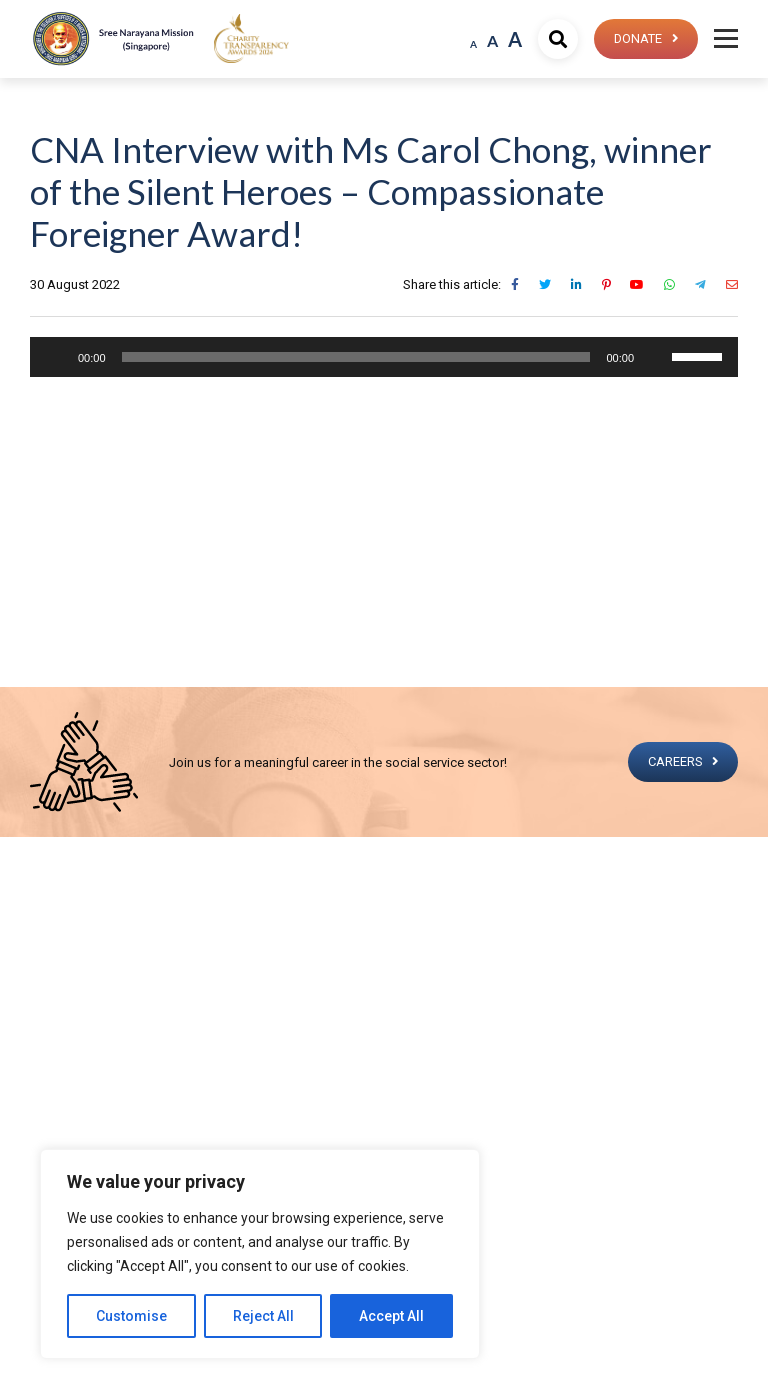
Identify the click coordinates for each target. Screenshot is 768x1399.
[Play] (56, 357)
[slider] (356, 357)
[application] (384, 357)
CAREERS (673, 761)
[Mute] (656, 357)
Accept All (391, 1316)
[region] (260, 1254)
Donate (636, 38)
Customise (131, 1316)
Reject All (263, 1316)
